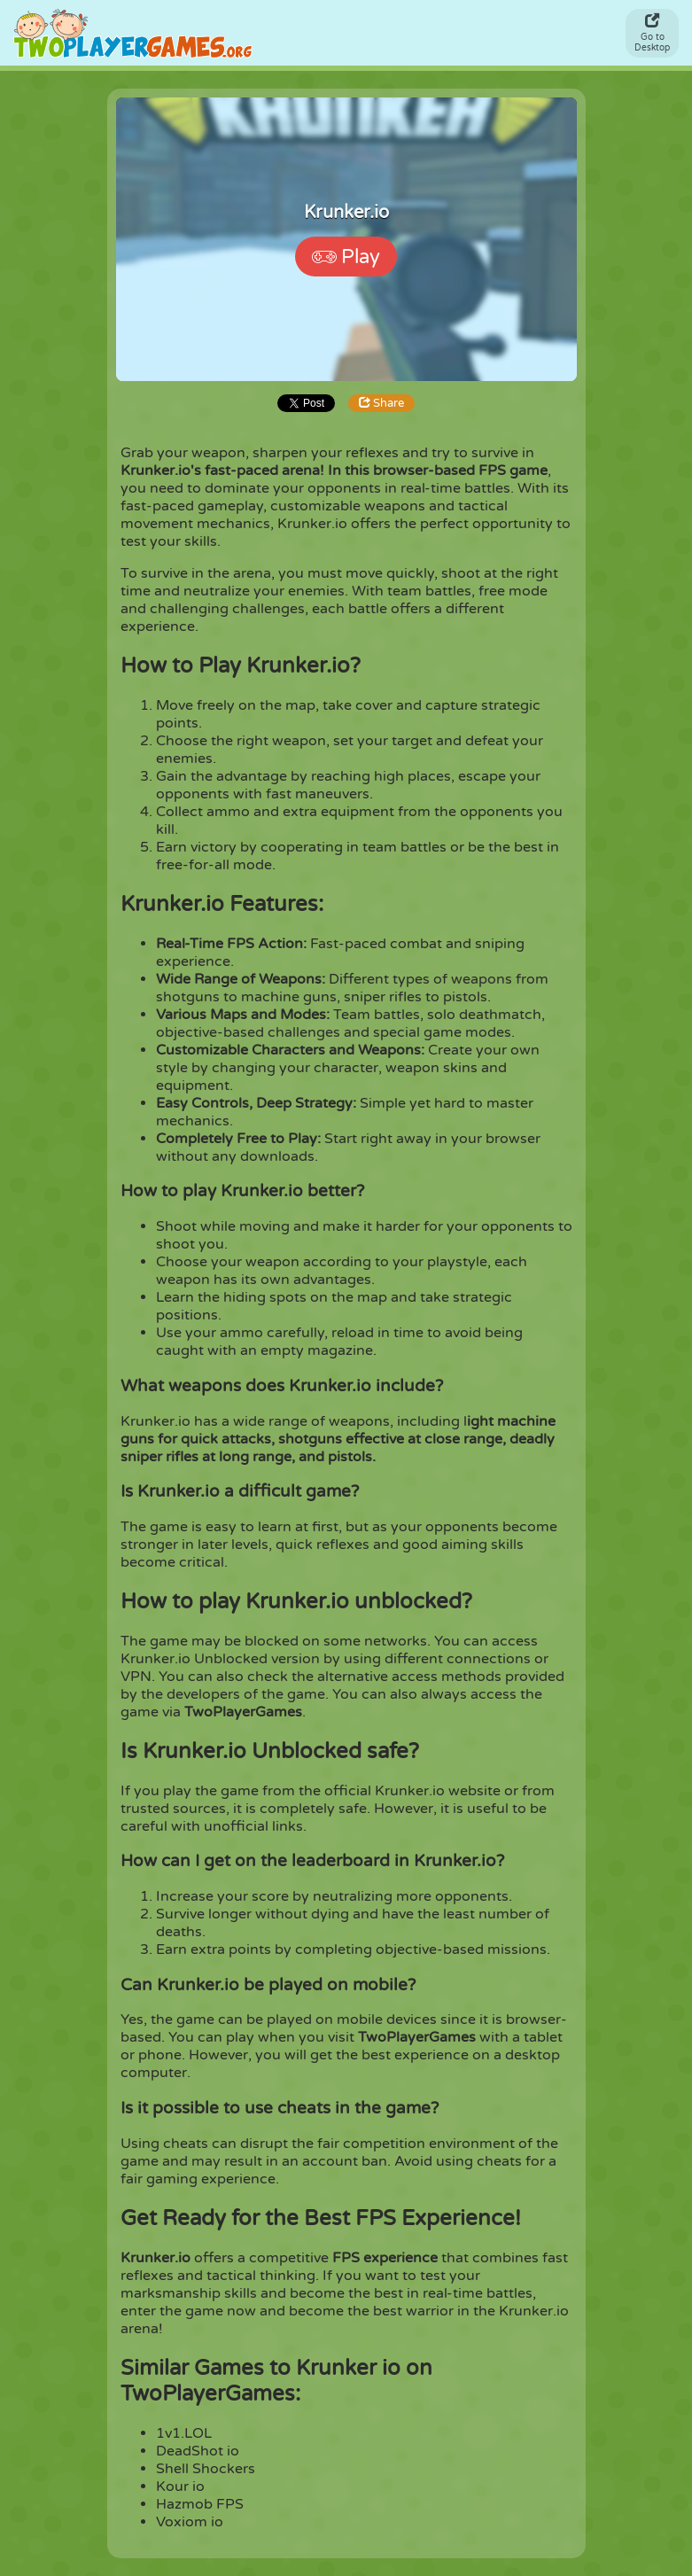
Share (381, 403)
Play (346, 257)
